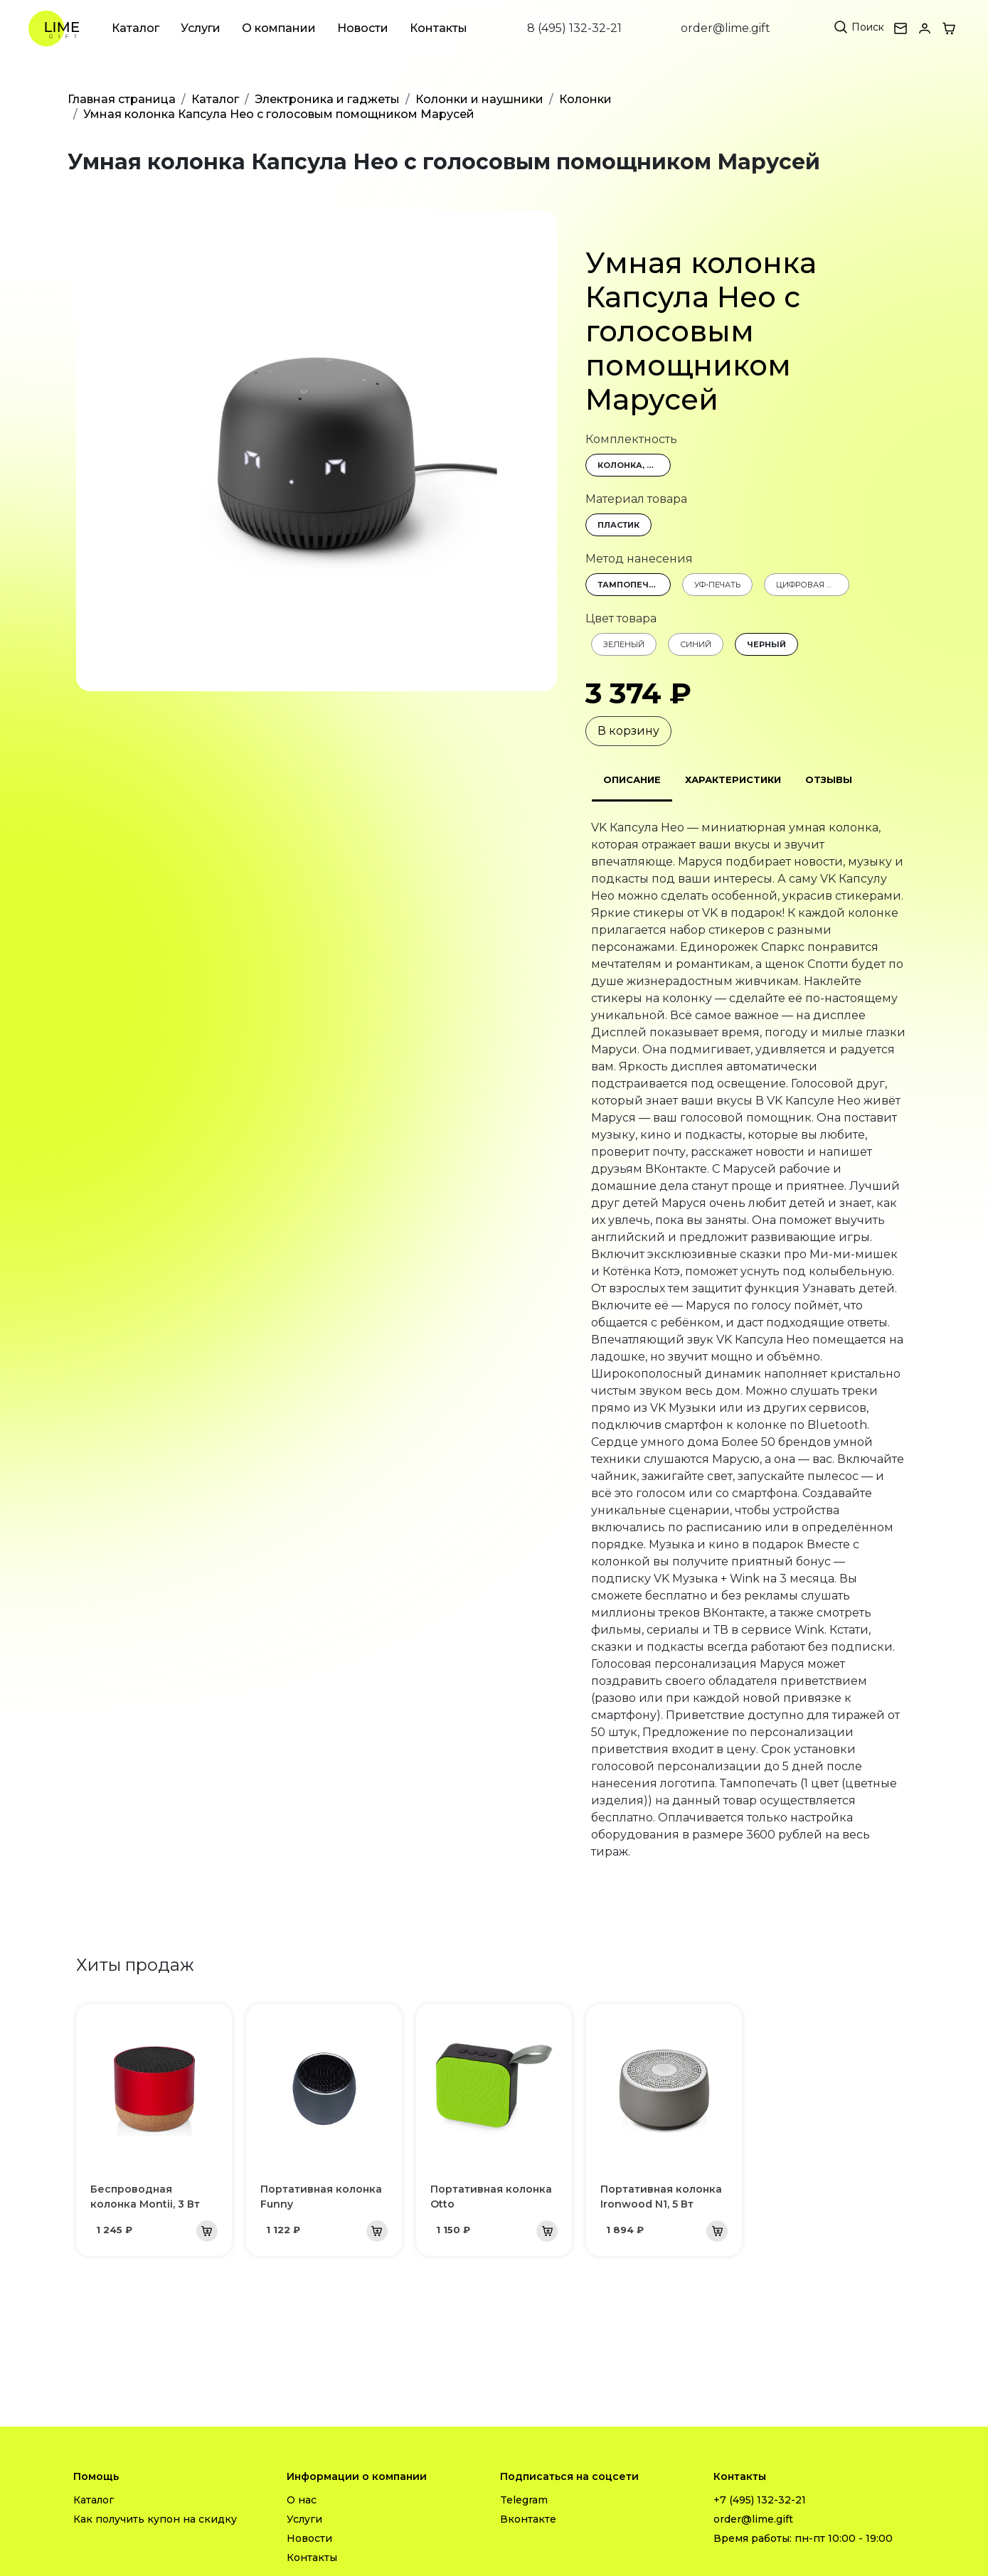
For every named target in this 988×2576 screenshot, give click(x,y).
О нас (302, 2499)
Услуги (201, 28)
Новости (362, 28)
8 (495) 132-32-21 (574, 28)
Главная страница (122, 99)
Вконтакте (528, 2519)
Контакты (438, 28)
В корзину (628, 731)
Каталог (135, 28)
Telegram (524, 2499)
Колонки (585, 99)
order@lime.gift (725, 28)
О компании (279, 28)
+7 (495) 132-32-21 (759, 2499)
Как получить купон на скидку (155, 2519)
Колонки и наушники (479, 99)
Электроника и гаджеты (327, 99)
